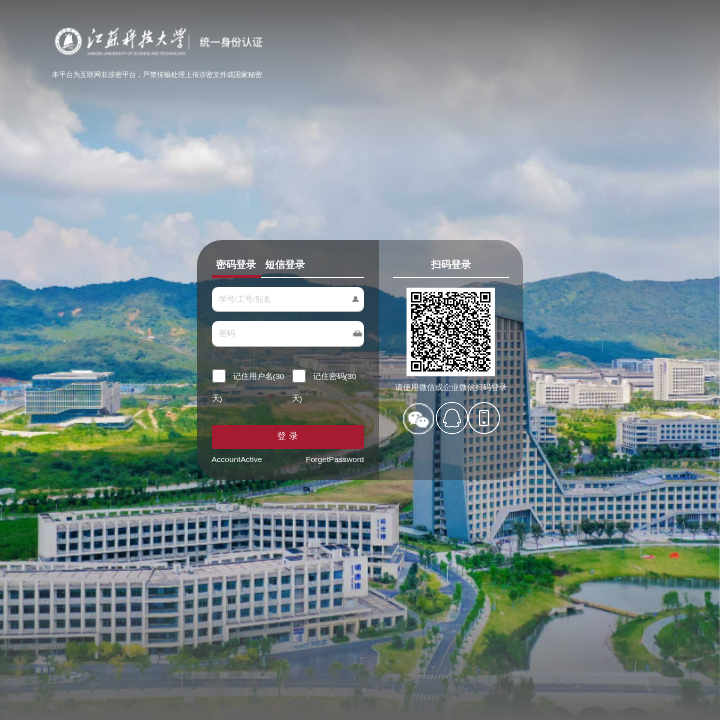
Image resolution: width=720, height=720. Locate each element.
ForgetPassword (332, 454)
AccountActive (242, 454)
